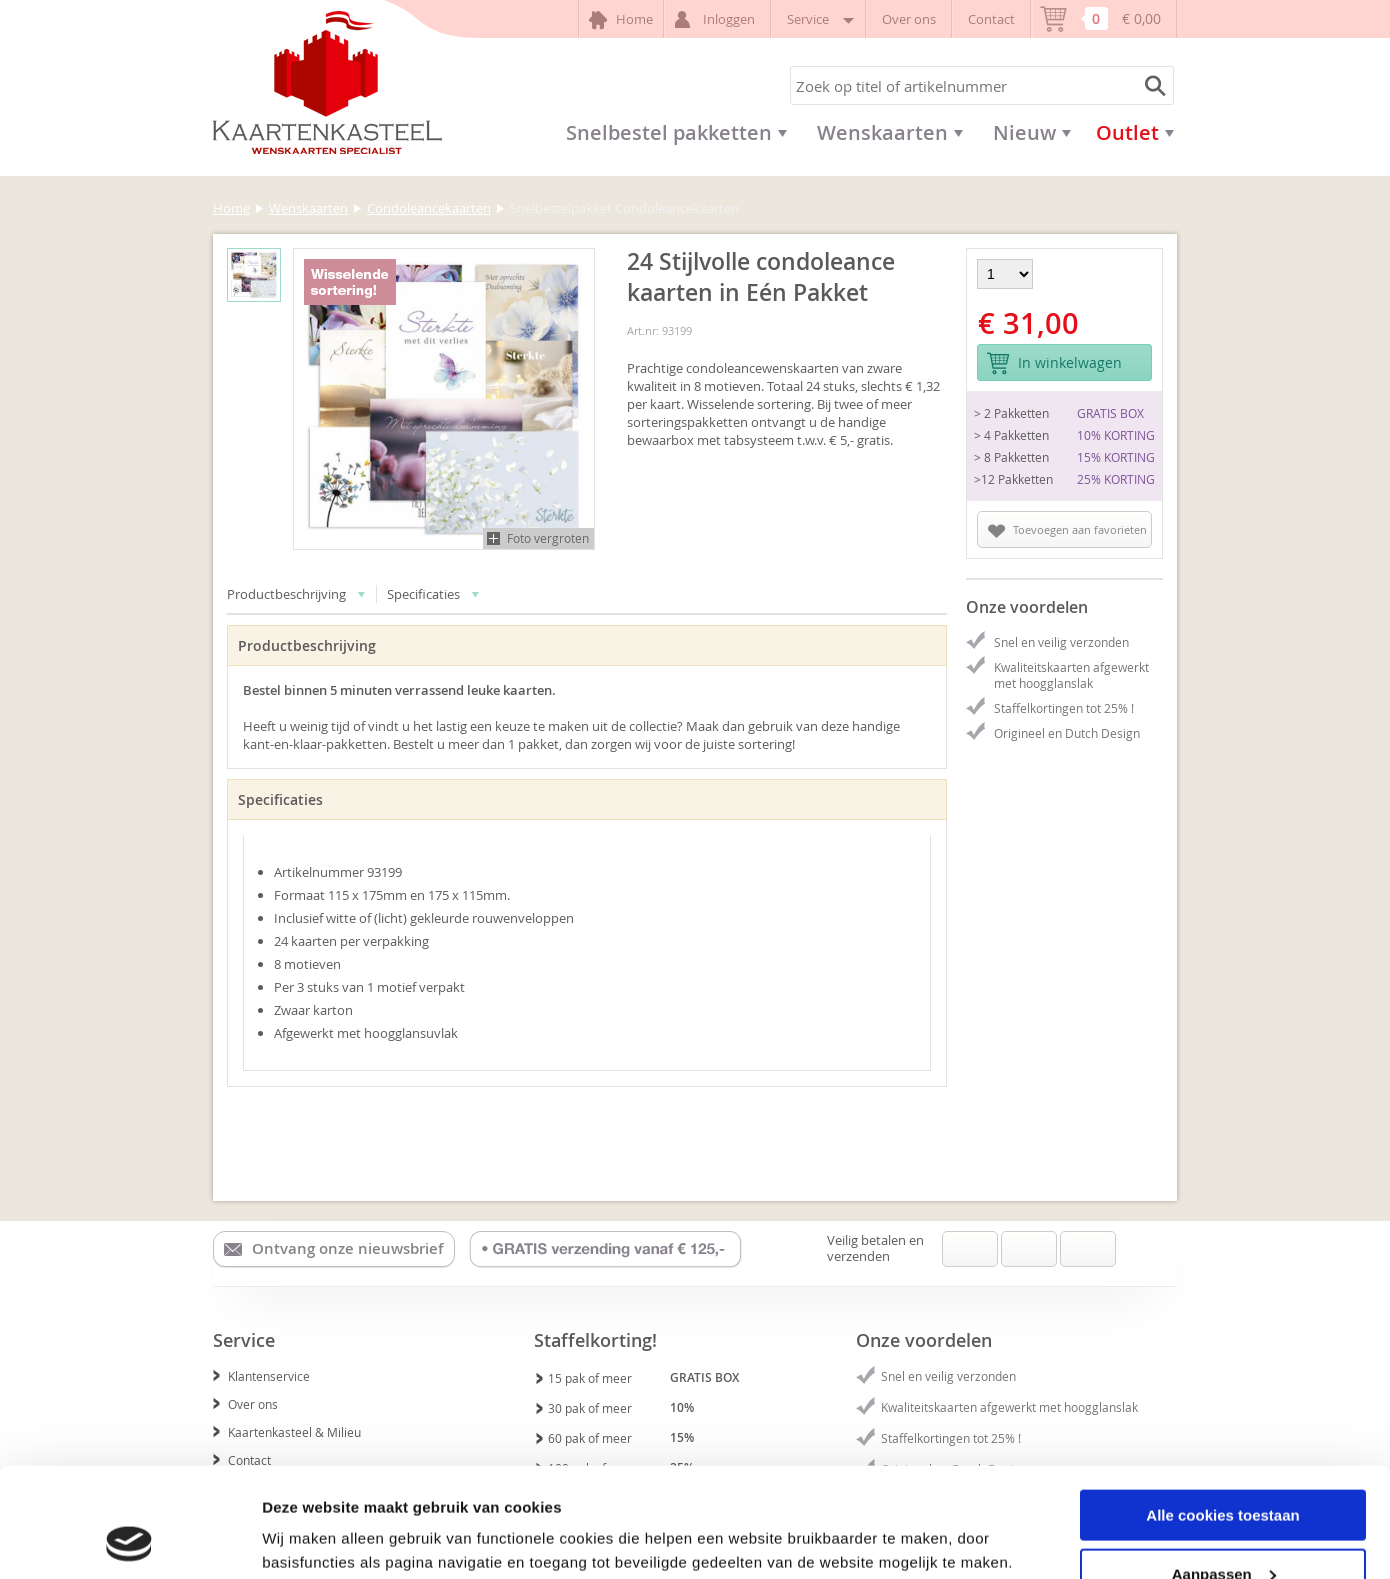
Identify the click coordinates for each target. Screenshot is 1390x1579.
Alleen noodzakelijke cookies (1223, 1529)
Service (818, 19)
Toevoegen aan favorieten (1067, 530)
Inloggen (717, 19)
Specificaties (433, 594)
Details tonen (309, 1538)
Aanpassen (1224, 1471)
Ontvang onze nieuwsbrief (333, 1249)
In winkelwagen (1054, 363)
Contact (991, 19)
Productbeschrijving (296, 594)
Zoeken (1152, 85)
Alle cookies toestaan (1222, 1412)
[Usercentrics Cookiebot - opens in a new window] (129, 1540)
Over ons (909, 19)
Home (621, 20)
